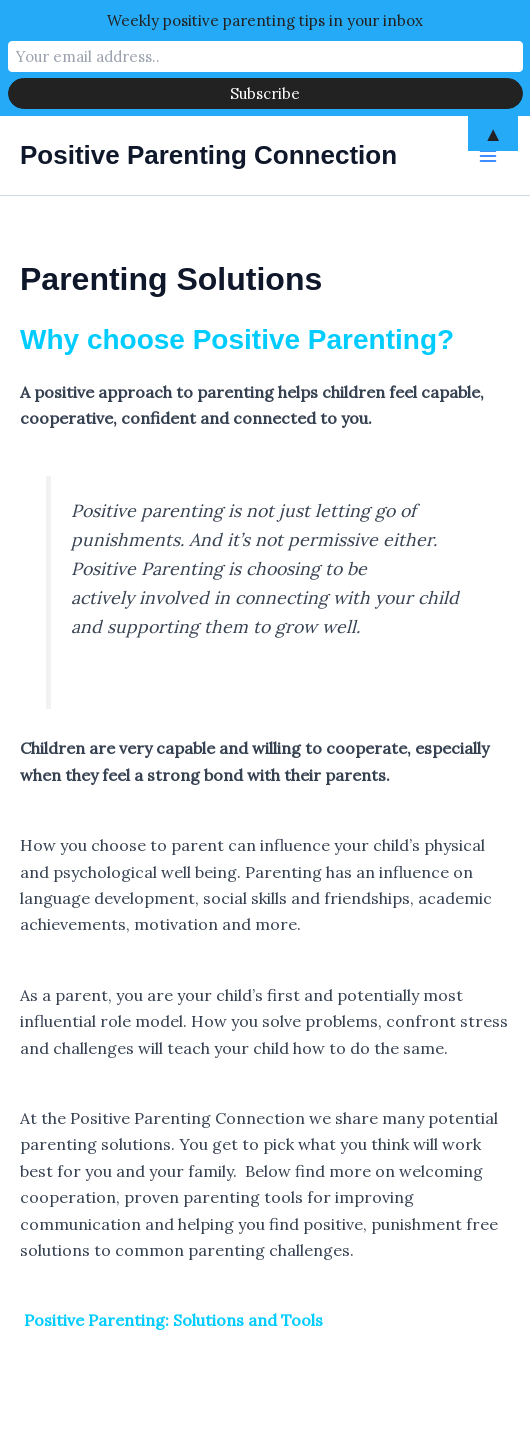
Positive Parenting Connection (208, 155)
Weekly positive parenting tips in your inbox (265, 20)
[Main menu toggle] (488, 156)
